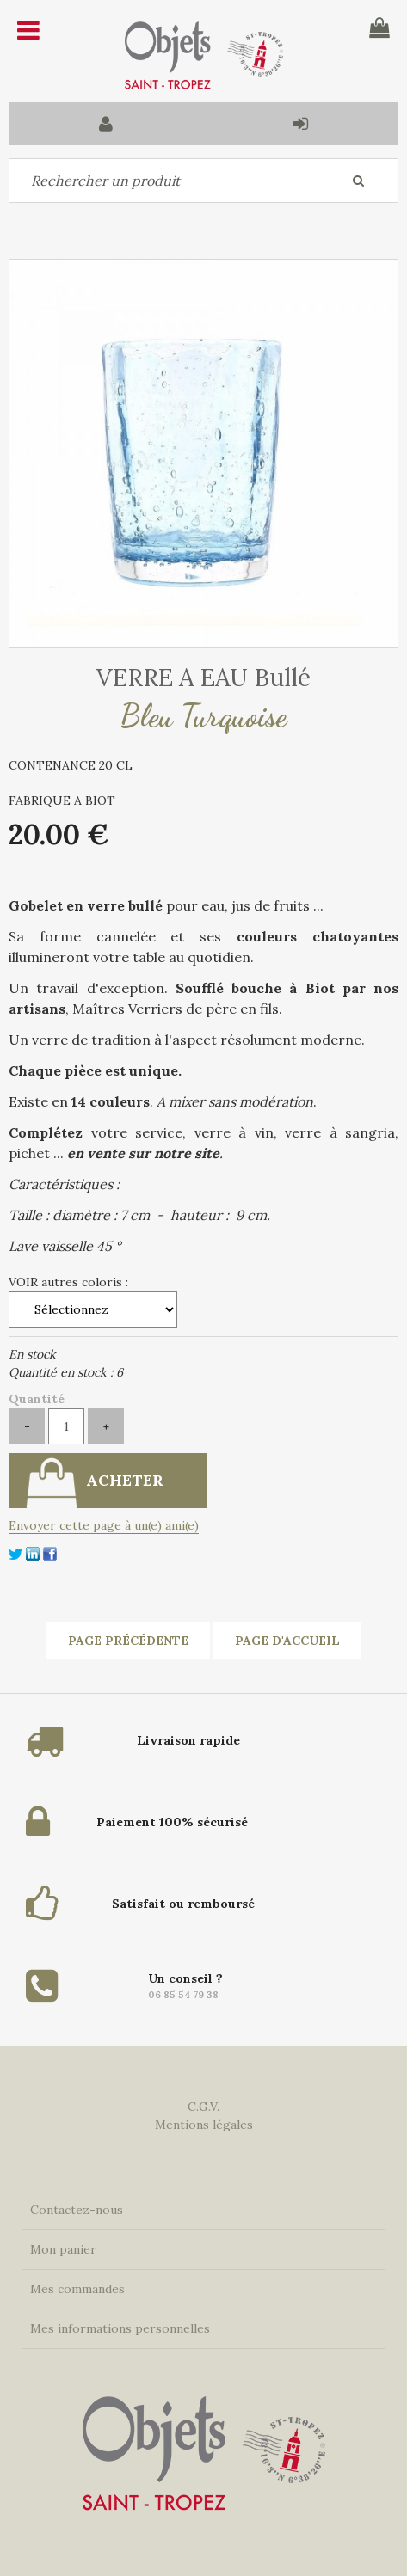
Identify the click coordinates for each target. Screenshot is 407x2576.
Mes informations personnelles (120, 2328)
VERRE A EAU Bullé (203, 677)
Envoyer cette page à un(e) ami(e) (104, 1525)
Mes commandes (77, 2289)
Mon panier (63, 2249)
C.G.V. (203, 2106)
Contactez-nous (76, 2209)
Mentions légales (204, 2124)
